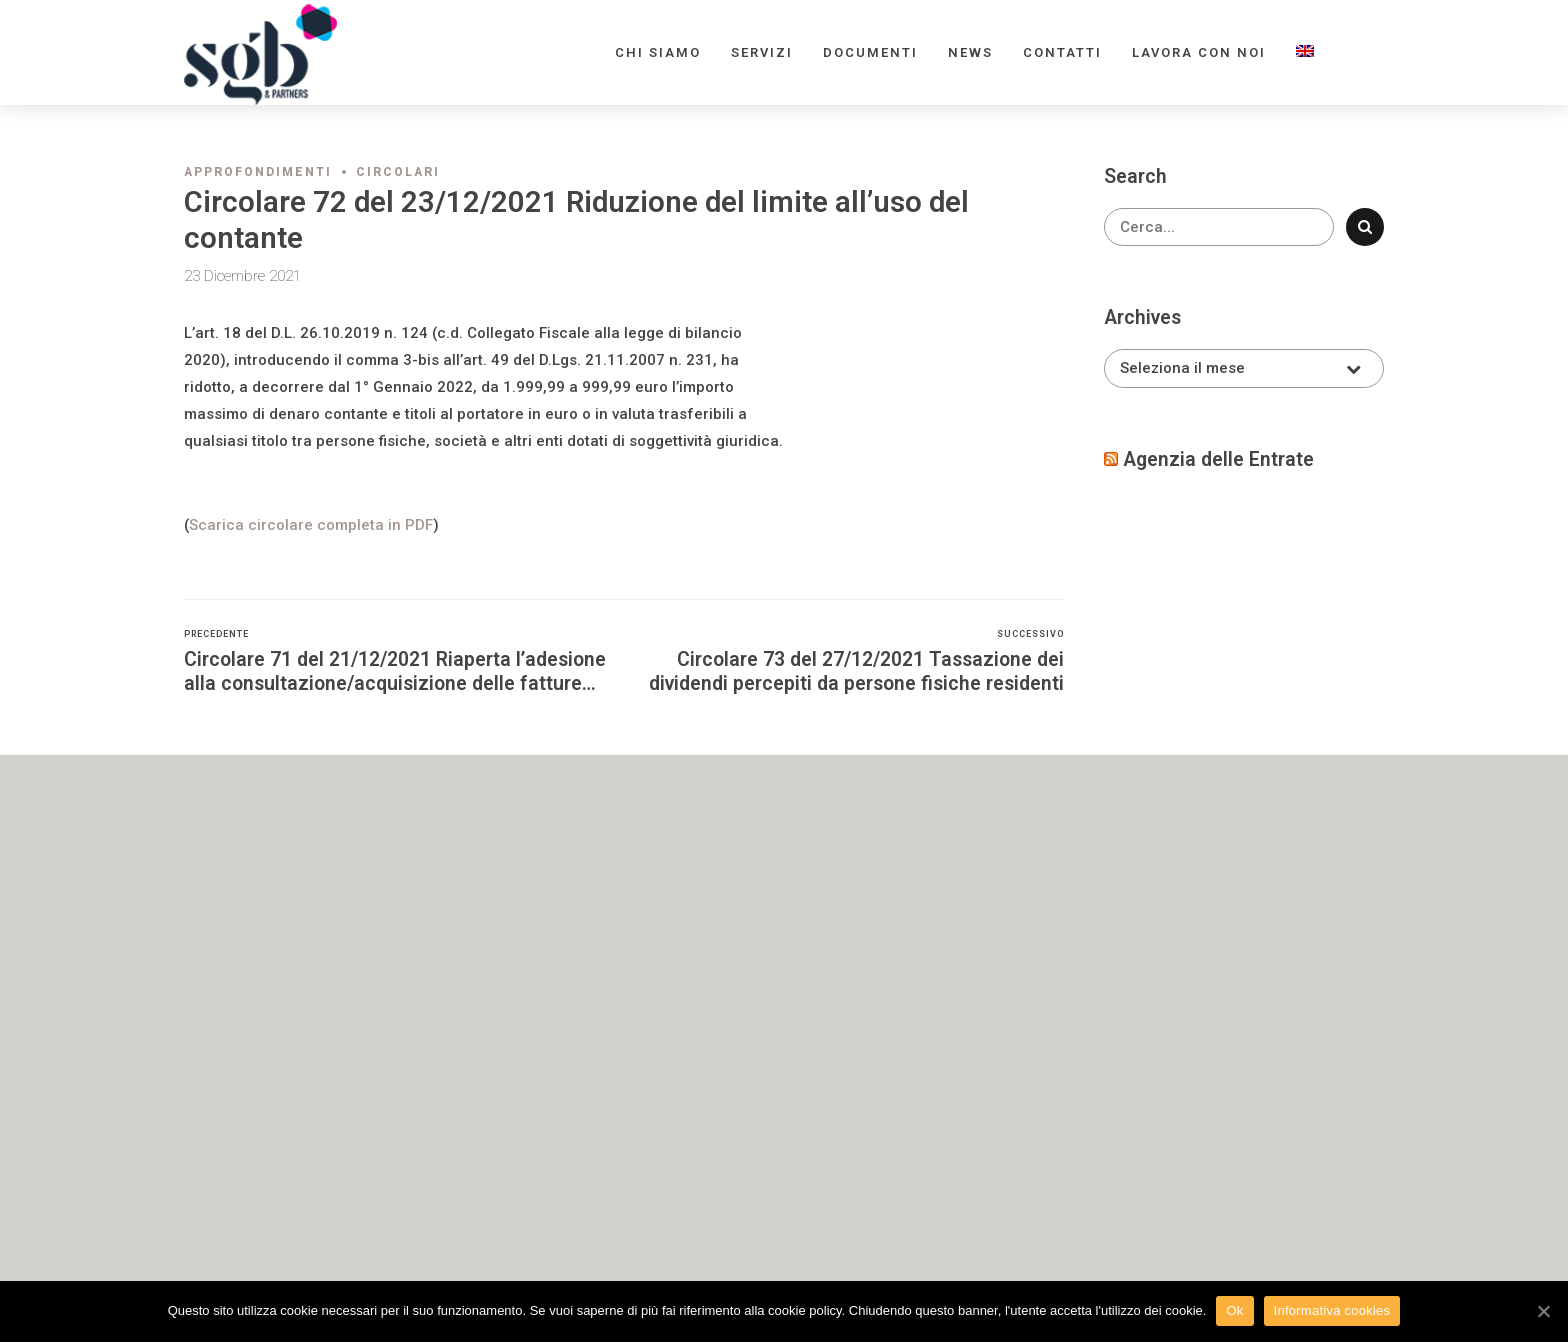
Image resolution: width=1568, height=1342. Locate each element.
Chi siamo (658, 52)
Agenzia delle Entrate (1218, 459)
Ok (1234, 1310)
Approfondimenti (258, 172)
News (970, 52)
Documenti (870, 52)
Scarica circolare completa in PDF (311, 525)
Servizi (762, 52)
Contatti (1062, 52)
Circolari (398, 172)
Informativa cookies (1332, 1310)
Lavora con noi (1199, 52)
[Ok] (1543, 1311)
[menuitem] (1305, 52)
